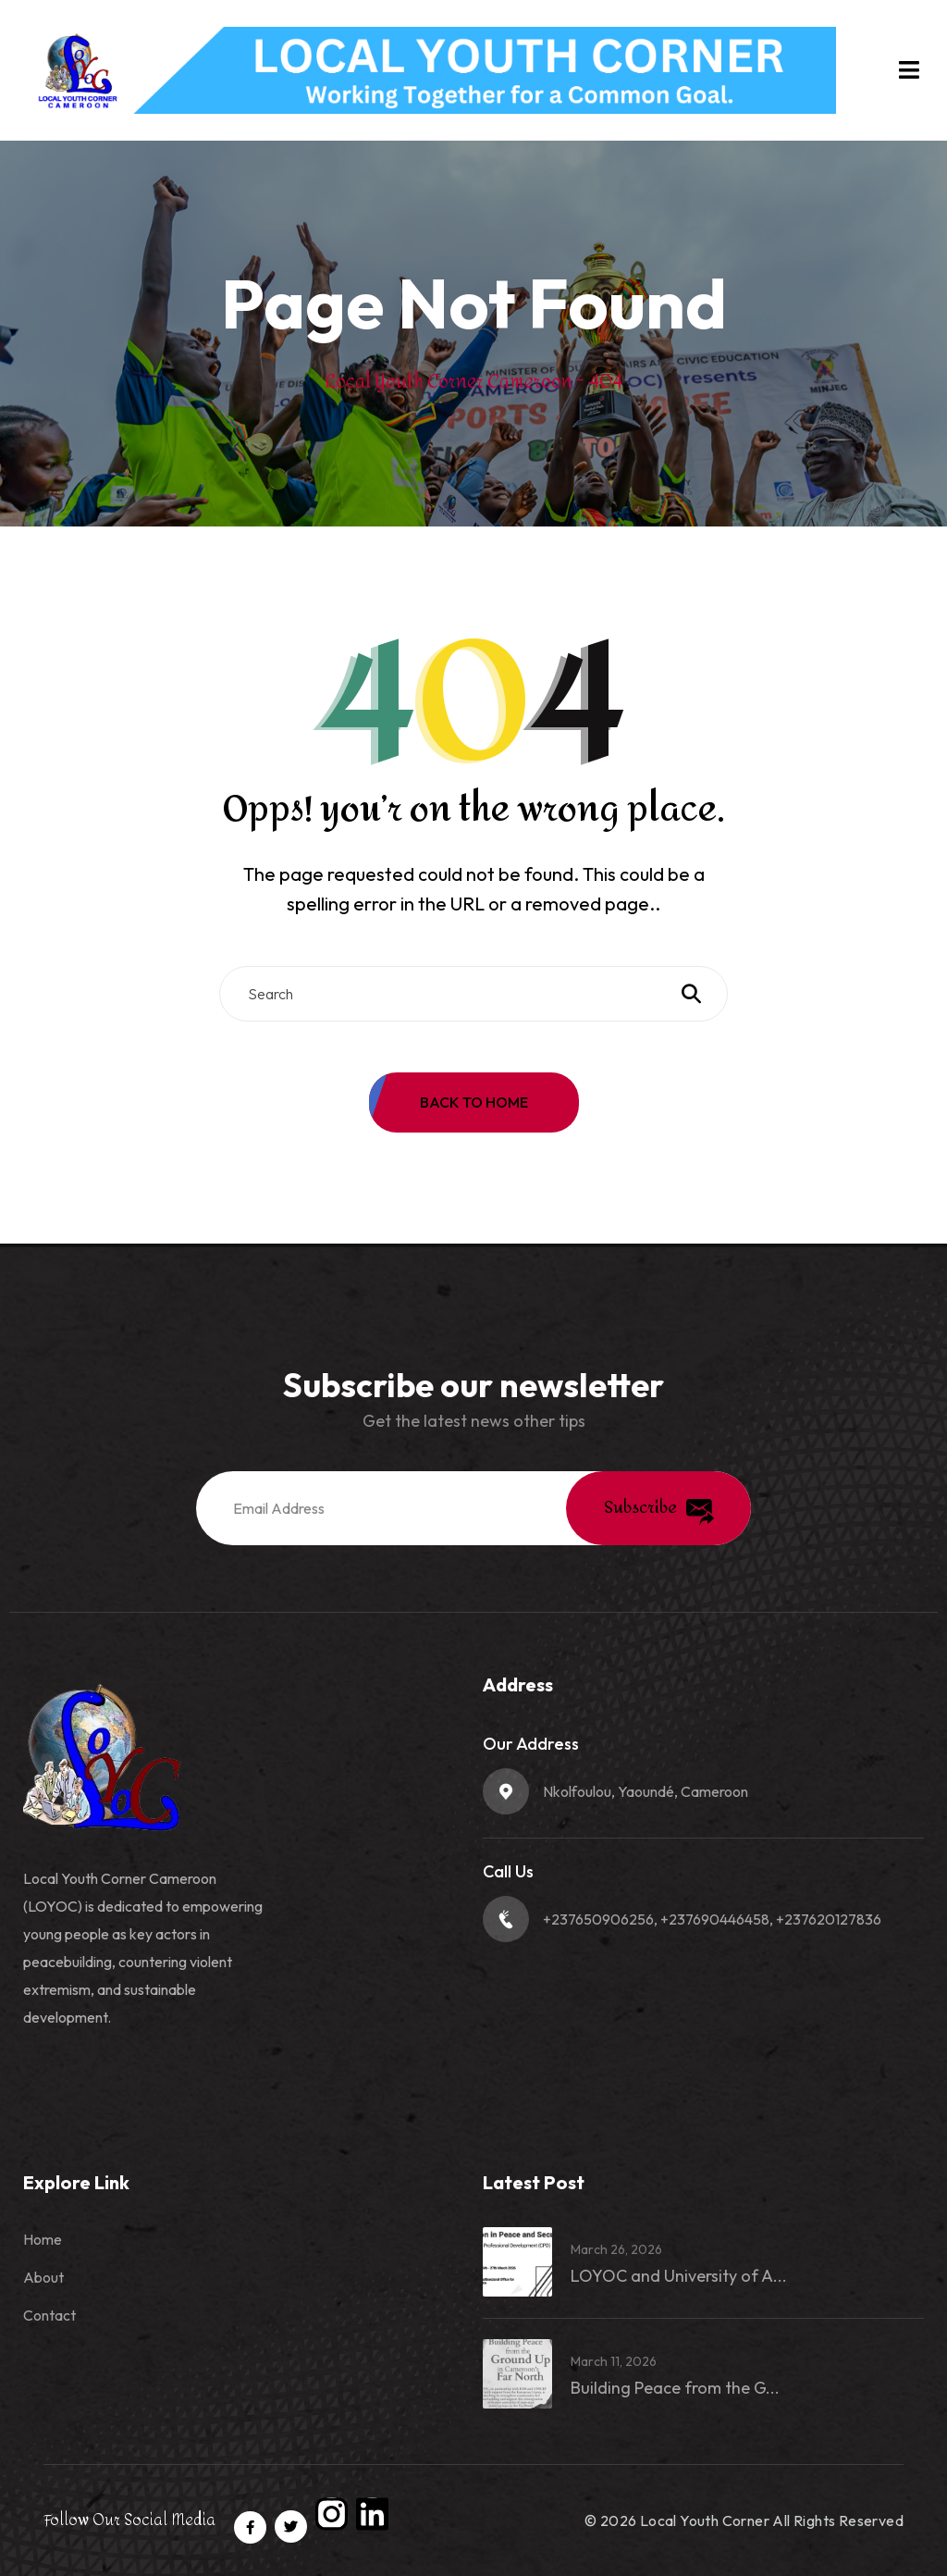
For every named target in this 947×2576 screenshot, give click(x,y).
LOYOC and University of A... (679, 2275)
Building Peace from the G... (675, 2387)
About (43, 2277)
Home (42, 2239)
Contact (49, 2315)
